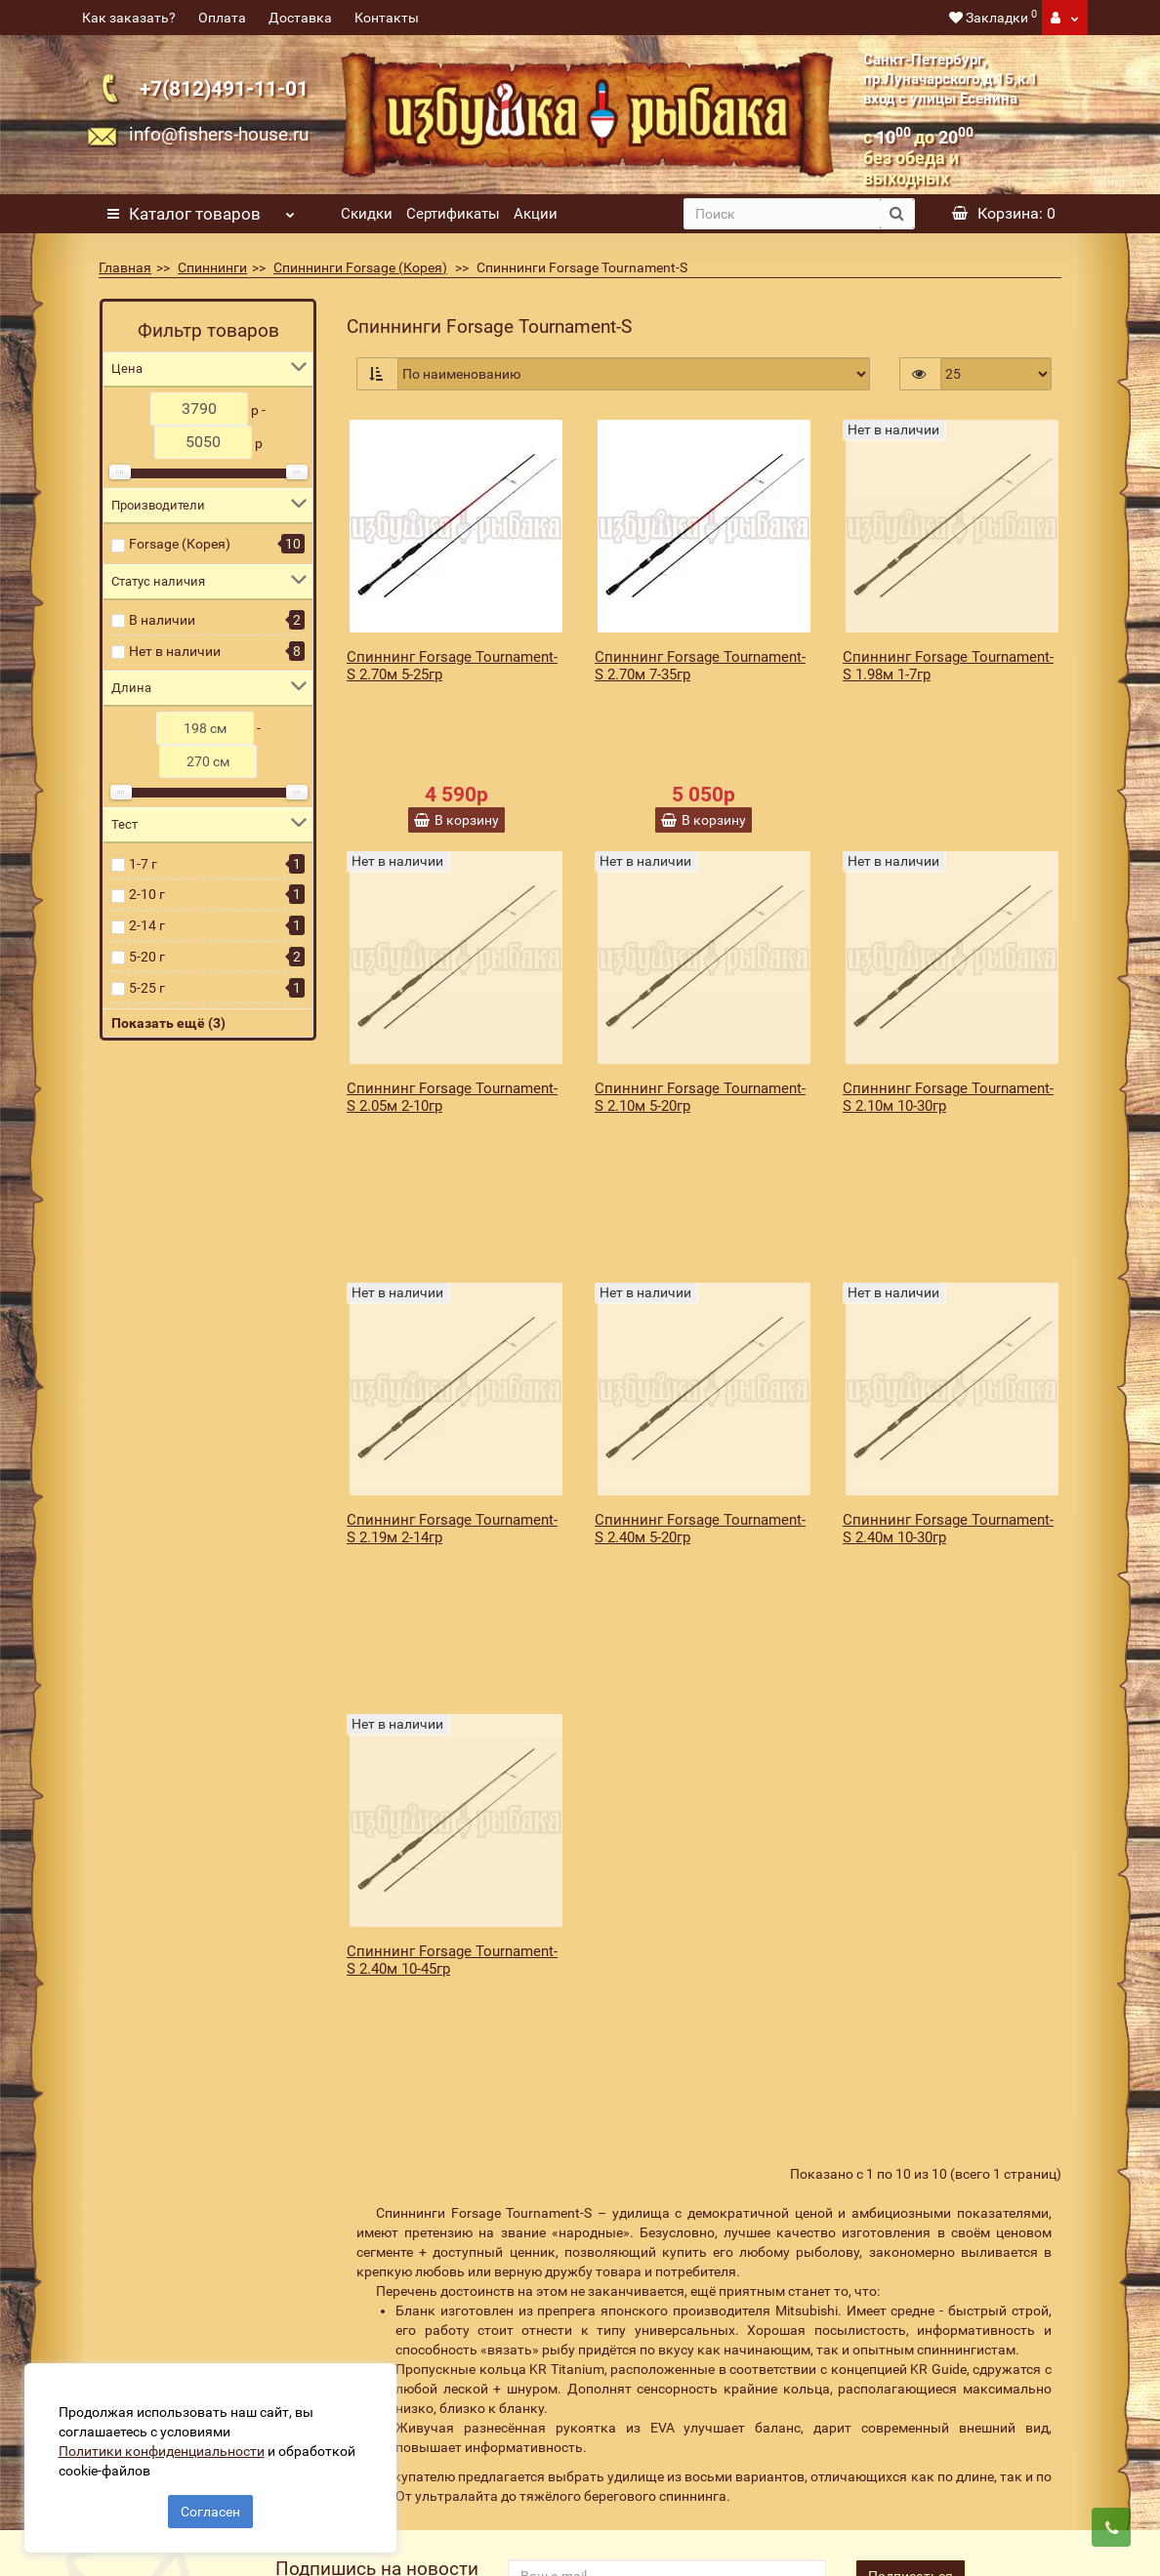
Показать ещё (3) (168, 1023)
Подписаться (910, 2224)
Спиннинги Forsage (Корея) (360, 267)
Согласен (210, 2506)
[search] (782, 213)
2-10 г (147, 894)
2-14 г (147, 925)
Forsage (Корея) (179, 544)
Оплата (222, 17)
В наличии (162, 620)
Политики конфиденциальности (166, 2445)
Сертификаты (453, 214)
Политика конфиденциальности (437, 2467)
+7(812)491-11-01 (224, 88)
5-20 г (147, 956)
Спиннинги (212, 267)
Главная (125, 267)
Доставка (300, 17)
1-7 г (143, 864)
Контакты (386, 17)
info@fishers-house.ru (219, 134)
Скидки (367, 214)
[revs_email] (667, 2224)
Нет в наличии (175, 651)
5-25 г (147, 988)
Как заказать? (129, 17)
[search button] (897, 213)
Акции (536, 214)
